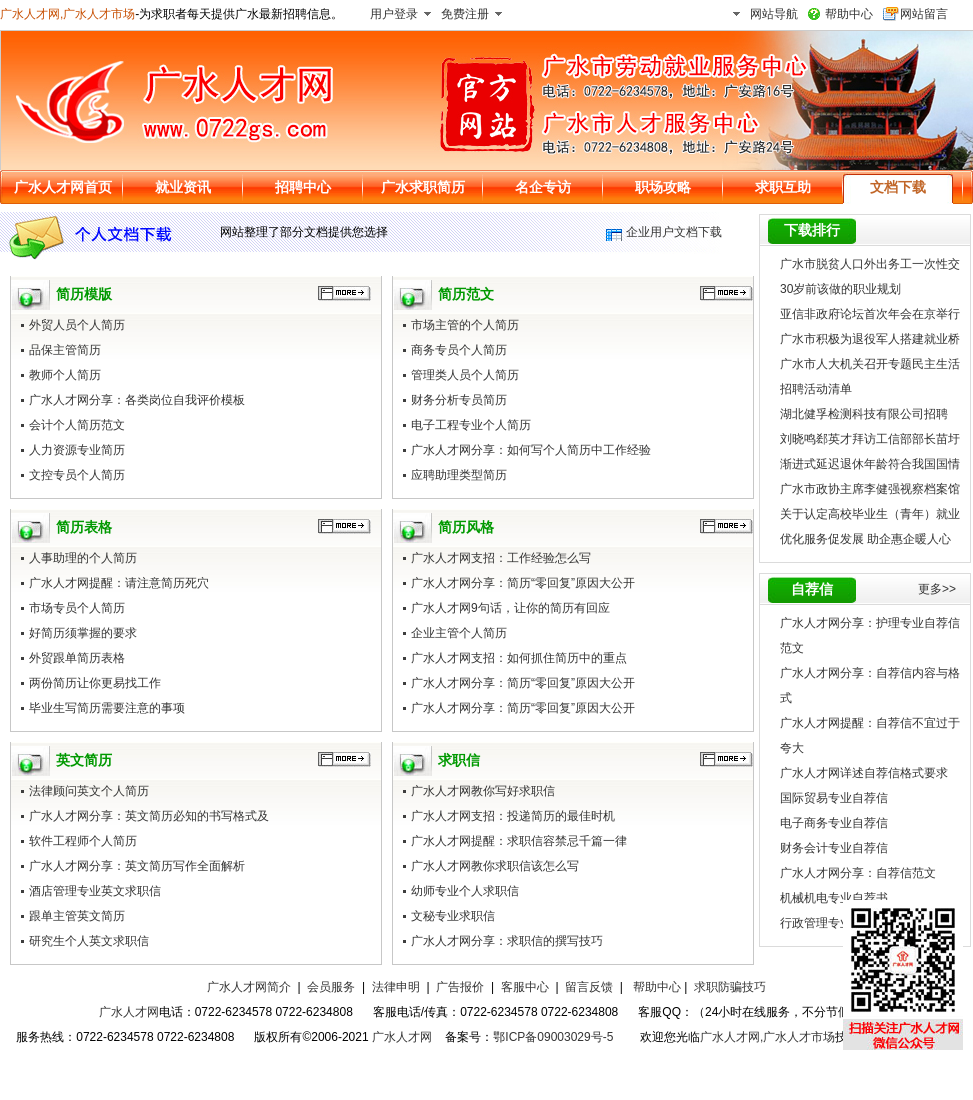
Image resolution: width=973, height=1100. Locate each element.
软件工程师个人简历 (83, 841)
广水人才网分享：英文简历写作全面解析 (137, 866)
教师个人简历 (65, 375)
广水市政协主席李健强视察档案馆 (870, 489)
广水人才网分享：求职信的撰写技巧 (507, 941)
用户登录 (394, 14)
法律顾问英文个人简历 (89, 791)
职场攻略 (663, 187)
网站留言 (924, 14)
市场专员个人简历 (77, 608)
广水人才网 (129, 1012)
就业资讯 (183, 187)
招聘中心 (303, 187)
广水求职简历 (423, 187)
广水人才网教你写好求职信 (483, 791)
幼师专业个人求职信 (465, 891)
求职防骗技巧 (730, 987)
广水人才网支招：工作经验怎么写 (501, 558)
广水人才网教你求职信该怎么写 (495, 866)
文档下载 (898, 187)
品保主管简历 (65, 350)
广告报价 (460, 987)
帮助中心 (849, 14)
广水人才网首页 (63, 187)
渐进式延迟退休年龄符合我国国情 (870, 464)
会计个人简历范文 (77, 425)
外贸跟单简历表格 (77, 658)
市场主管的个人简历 (465, 325)
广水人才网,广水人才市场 (67, 14)
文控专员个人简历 (77, 475)
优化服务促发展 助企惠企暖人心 (865, 539)
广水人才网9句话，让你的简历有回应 (510, 608)
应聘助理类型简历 (459, 475)
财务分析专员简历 (459, 400)
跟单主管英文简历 (77, 916)
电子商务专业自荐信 (834, 823)
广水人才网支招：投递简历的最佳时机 (513, 816)
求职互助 (783, 187)
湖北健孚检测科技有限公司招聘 (864, 414)
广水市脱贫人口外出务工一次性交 (870, 264)
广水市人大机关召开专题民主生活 (870, 364)
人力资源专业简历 (77, 450)
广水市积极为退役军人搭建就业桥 (870, 339)
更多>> (937, 589)
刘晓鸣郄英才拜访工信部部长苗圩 (870, 439)
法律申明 (396, 987)
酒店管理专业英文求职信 (95, 891)
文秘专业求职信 (453, 916)
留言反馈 (589, 987)
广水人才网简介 (249, 987)
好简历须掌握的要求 (83, 633)
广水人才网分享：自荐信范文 (858, 873)
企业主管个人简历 (459, 633)
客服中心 (525, 987)
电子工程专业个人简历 (471, 425)
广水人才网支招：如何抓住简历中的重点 (519, 658)
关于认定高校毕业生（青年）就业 (870, 514)
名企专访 (543, 187)
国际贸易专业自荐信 (834, 798)
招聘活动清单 (816, 389)
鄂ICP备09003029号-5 (553, 1037)
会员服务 (331, 987)
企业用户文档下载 (674, 232)
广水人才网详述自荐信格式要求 (864, 773)
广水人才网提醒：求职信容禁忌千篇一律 (519, 841)
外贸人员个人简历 (77, 325)
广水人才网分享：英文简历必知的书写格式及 (149, 816)
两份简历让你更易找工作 (95, 683)
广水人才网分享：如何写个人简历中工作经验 (531, 450)
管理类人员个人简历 (465, 375)
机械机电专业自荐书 (834, 898)
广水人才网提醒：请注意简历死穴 (119, 583)
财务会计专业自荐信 (834, 848)
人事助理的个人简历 (83, 558)
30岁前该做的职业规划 (840, 289)
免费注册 (465, 14)
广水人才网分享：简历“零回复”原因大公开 (523, 583)
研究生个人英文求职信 (89, 941)
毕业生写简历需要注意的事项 (107, 708)
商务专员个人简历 (459, 350)
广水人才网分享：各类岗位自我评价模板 (137, 400)
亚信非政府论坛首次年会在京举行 (870, 314)
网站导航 (774, 14)
